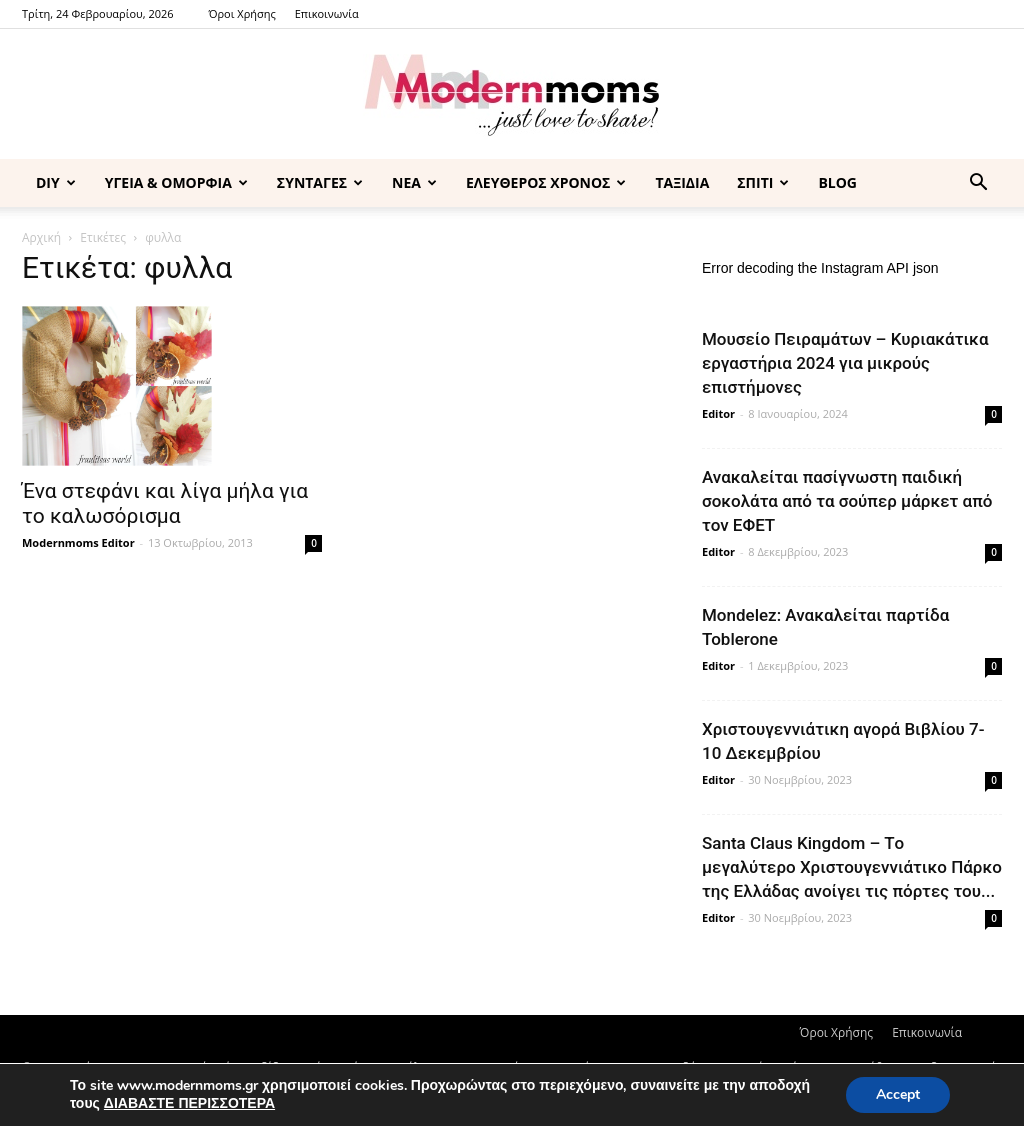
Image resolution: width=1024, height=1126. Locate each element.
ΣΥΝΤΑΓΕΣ (320, 182)
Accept (898, 1094)
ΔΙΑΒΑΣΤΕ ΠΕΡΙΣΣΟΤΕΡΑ (189, 1103)
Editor (718, 413)
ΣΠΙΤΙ (763, 182)
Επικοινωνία (327, 13)
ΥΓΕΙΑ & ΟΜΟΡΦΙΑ (176, 182)
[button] (978, 184)
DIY (56, 182)
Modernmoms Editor (78, 542)
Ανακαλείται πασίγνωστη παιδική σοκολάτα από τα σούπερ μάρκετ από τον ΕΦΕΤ (847, 501)
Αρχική (41, 237)
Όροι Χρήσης (241, 13)
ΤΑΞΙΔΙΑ (682, 182)
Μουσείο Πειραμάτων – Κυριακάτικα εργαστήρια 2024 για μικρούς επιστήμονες (845, 363)
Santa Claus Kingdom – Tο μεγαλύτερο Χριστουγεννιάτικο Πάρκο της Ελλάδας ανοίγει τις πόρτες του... (852, 867)
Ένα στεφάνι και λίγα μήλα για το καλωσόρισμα (165, 503)
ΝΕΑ (414, 182)
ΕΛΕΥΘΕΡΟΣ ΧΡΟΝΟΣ (546, 182)
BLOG (837, 182)
